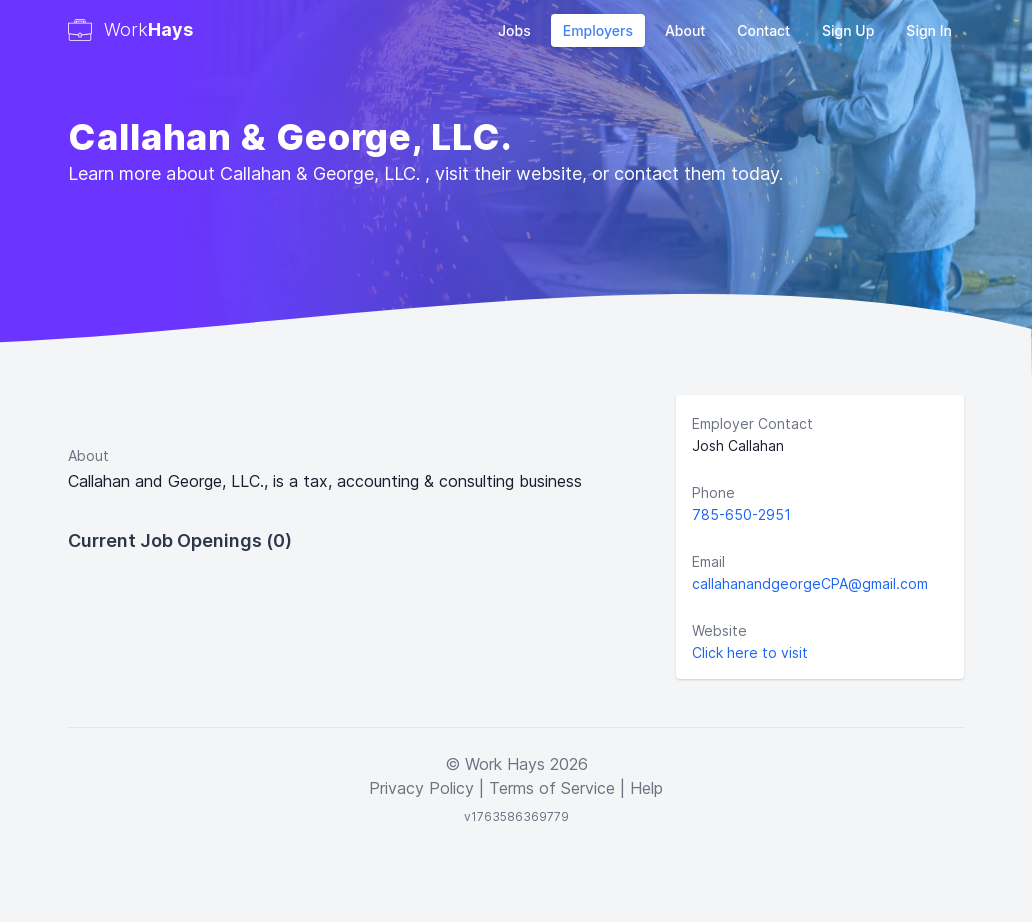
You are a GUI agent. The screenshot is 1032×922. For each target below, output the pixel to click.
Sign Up (848, 30)
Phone (713, 492)
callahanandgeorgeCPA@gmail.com (810, 583)
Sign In (929, 30)
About (685, 30)
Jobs (514, 30)
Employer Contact (752, 423)
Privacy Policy (421, 788)
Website (719, 630)
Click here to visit (750, 652)
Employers (598, 30)
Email (708, 561)
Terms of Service (552, 788)
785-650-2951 (741, 514)
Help (646, 788)
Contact (763, 30)
